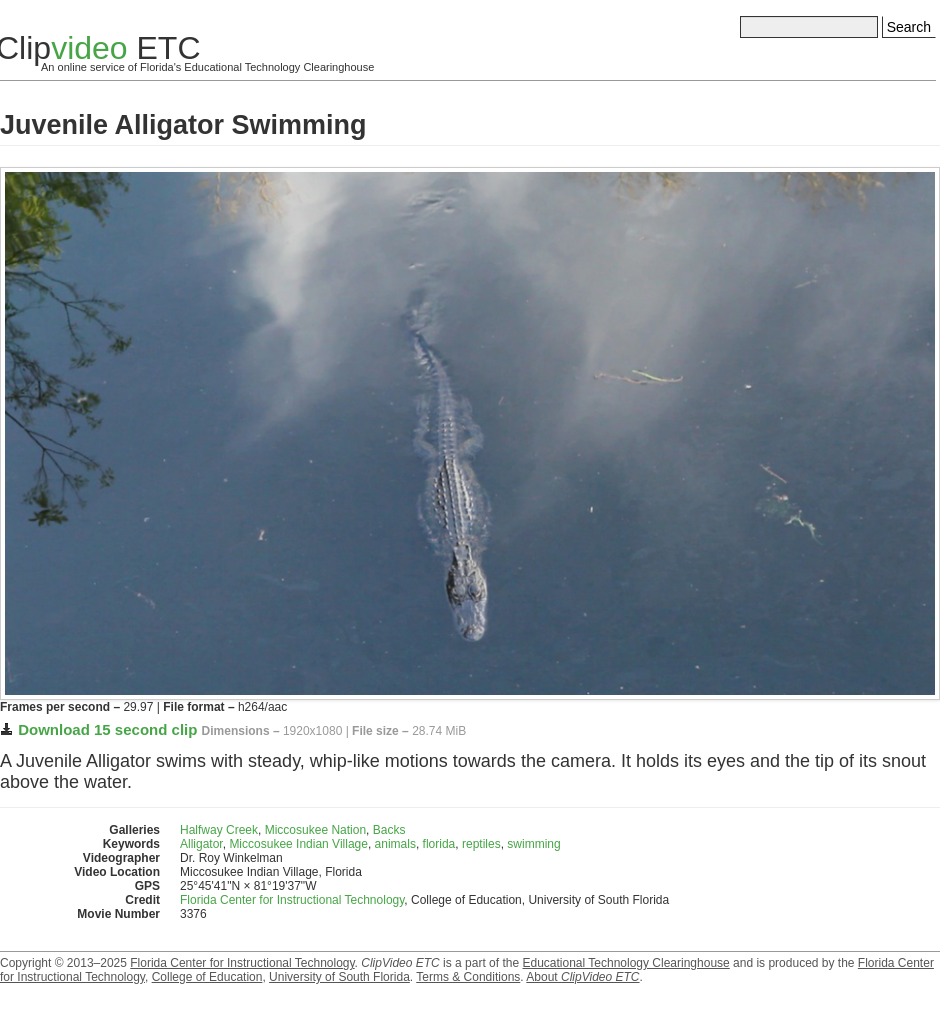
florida (439, 844)
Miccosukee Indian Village (298, 844)
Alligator (201, 844)
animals (395, 844)
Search (909, 27)
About (582, 977)
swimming (533, 844)
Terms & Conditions (468, 977)
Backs (389, 830)
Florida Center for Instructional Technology (292, 900)
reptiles (481, 844)
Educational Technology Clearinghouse (625, 963)
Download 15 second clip (107, 729)
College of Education (207, 977)
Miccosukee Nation (315, 830)
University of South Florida (339, 977)
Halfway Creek (219, 830)
